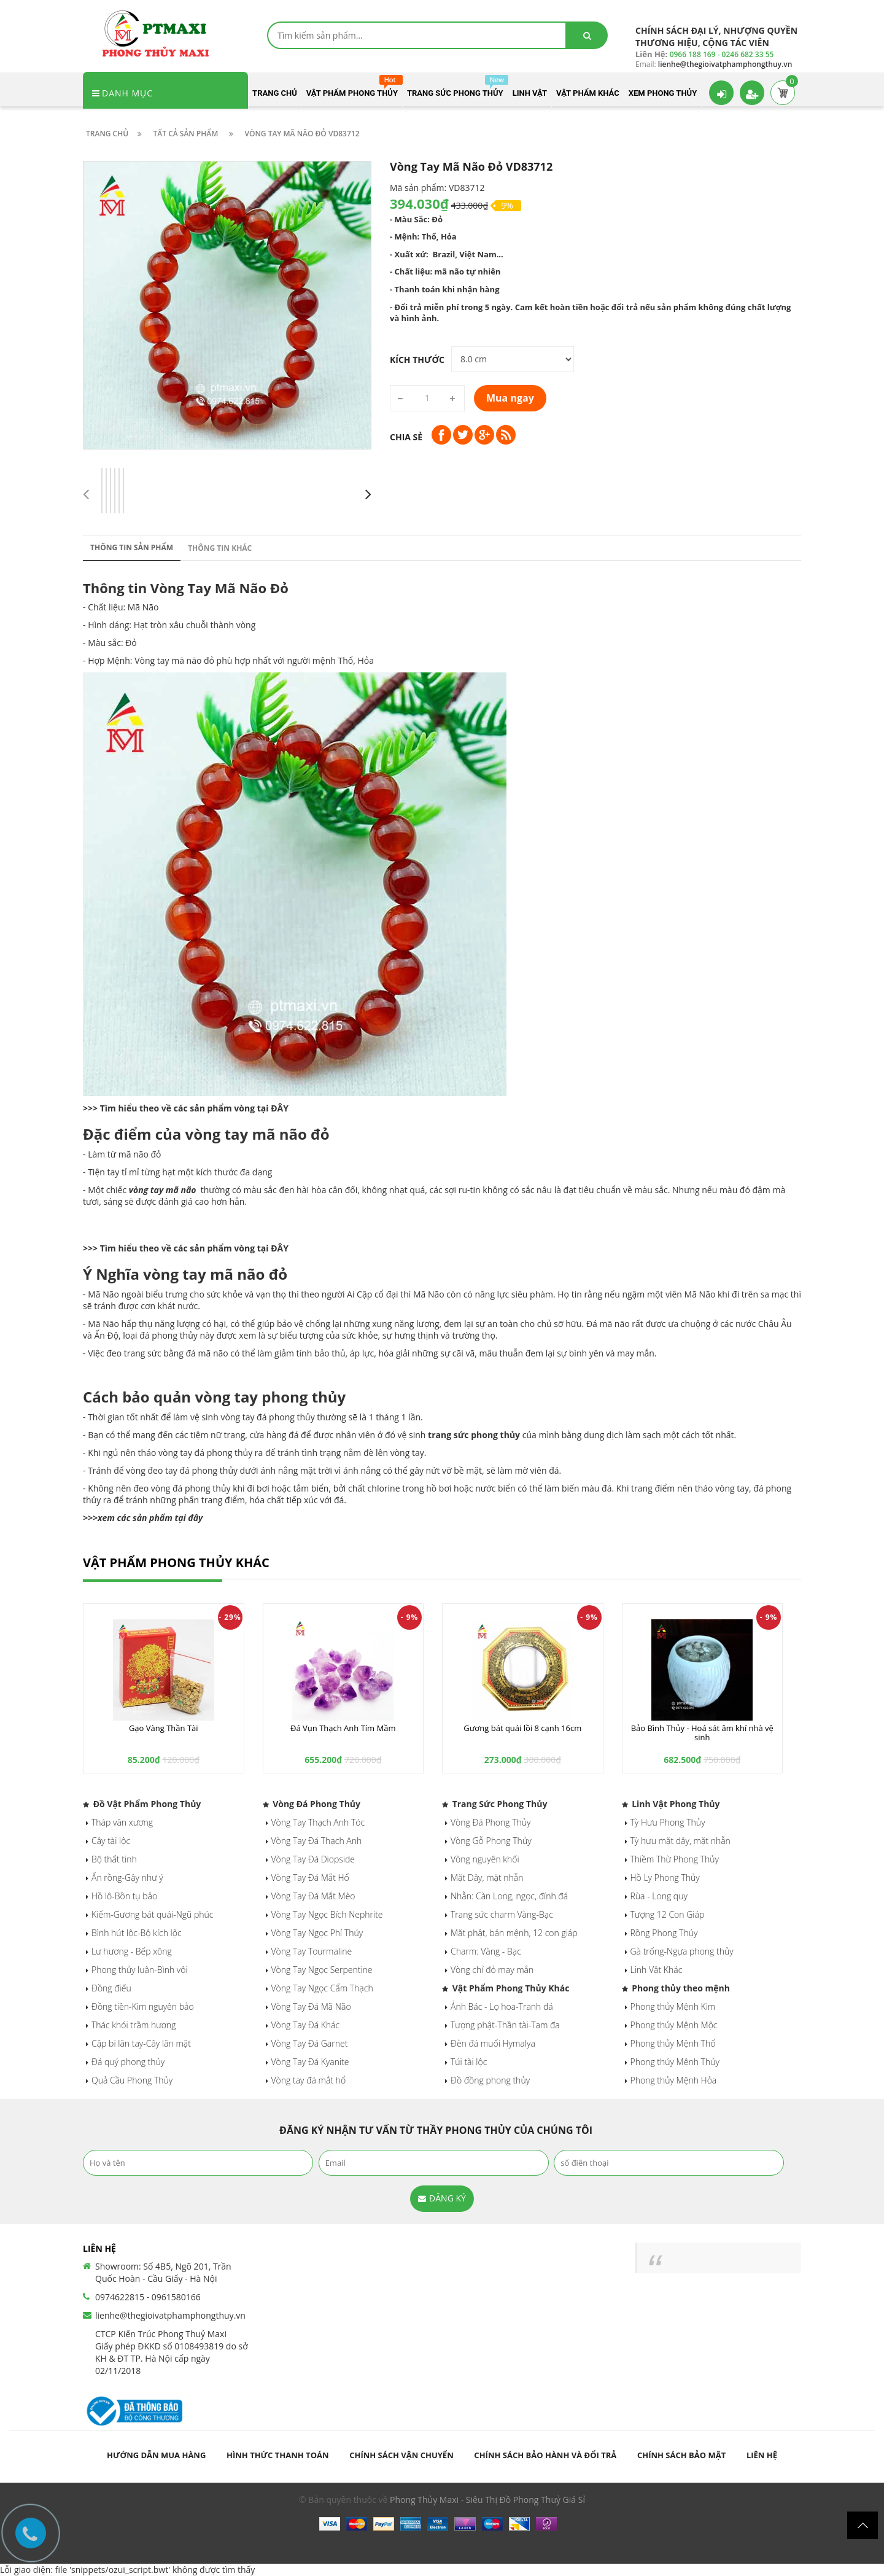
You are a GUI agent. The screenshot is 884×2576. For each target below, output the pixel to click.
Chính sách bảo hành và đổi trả (545, 2455)
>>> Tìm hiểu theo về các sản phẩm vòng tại (177, 1108)
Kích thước (417, 359)
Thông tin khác (220, 548)
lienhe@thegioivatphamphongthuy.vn (170, 2315)
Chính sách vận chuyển (401, 2455)
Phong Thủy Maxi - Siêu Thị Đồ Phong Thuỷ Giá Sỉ (487, 2499)
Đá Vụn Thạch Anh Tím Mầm (342, 1728)
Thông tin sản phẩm (131, 547)
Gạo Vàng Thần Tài (163, 1728)
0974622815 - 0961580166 (148, 2297)
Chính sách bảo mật (681, 2455)
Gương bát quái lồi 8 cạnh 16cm (522, 1728)
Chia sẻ (406, 437)
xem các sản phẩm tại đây (150, 1517)
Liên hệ (761, 2455)
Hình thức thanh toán (278, 2455)
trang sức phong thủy (474, 1435)
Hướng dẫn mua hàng (156, 2455)
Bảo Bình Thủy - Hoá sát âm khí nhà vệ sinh (702, 1732)
